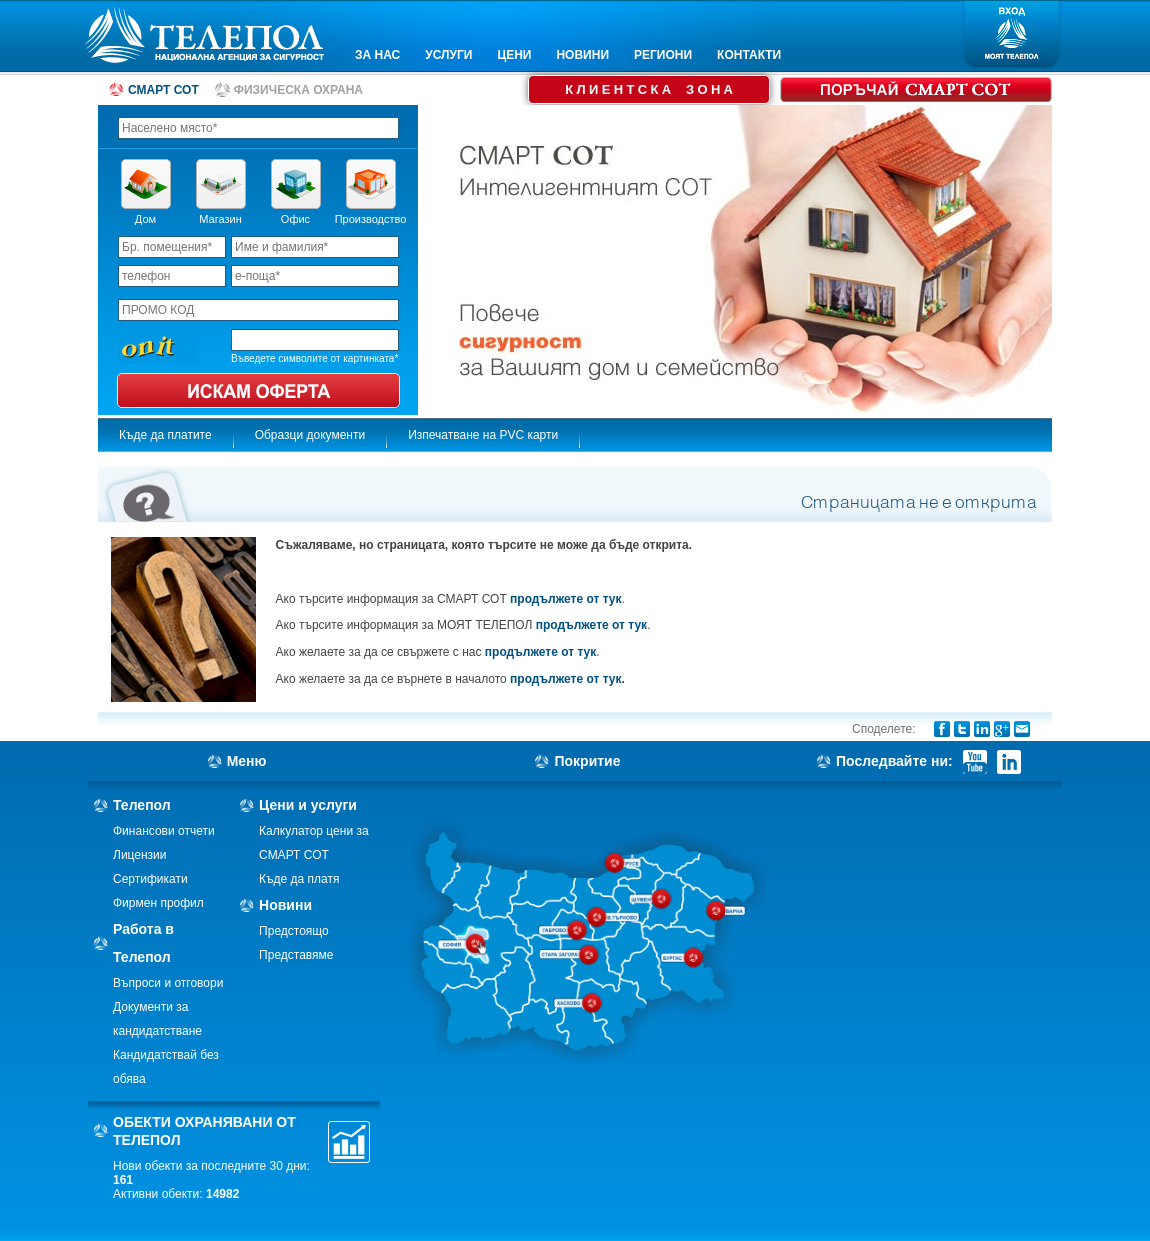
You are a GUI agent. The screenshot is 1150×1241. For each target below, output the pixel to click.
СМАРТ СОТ (163, 90)
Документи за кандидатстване (157, 1019)
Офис (295, 219)
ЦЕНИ (514, 55)
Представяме (296, 955)
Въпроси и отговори (168, 983)
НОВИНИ (582, 55)
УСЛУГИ (448, 55)
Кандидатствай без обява (166, 1067)
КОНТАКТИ (749, 55)
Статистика (349, 1142)
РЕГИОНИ (663, 55)
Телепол (142, 805)
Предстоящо (294, 931)
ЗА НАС (377, 55)
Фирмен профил (158, 903)
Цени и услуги (308, 805)
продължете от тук (565, 599)
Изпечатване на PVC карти (483, 435)
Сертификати (150, 879)
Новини (285, 905)
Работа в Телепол (143, 943)
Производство (371, 219)
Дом (145, 219)
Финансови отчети (164, 831)
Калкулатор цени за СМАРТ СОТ (314, 843)
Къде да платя (299, 879)
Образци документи (310, 435)
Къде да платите (165, 435)
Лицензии (140, 855)
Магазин (220, 219)
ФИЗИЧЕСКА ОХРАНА (298, 90)
